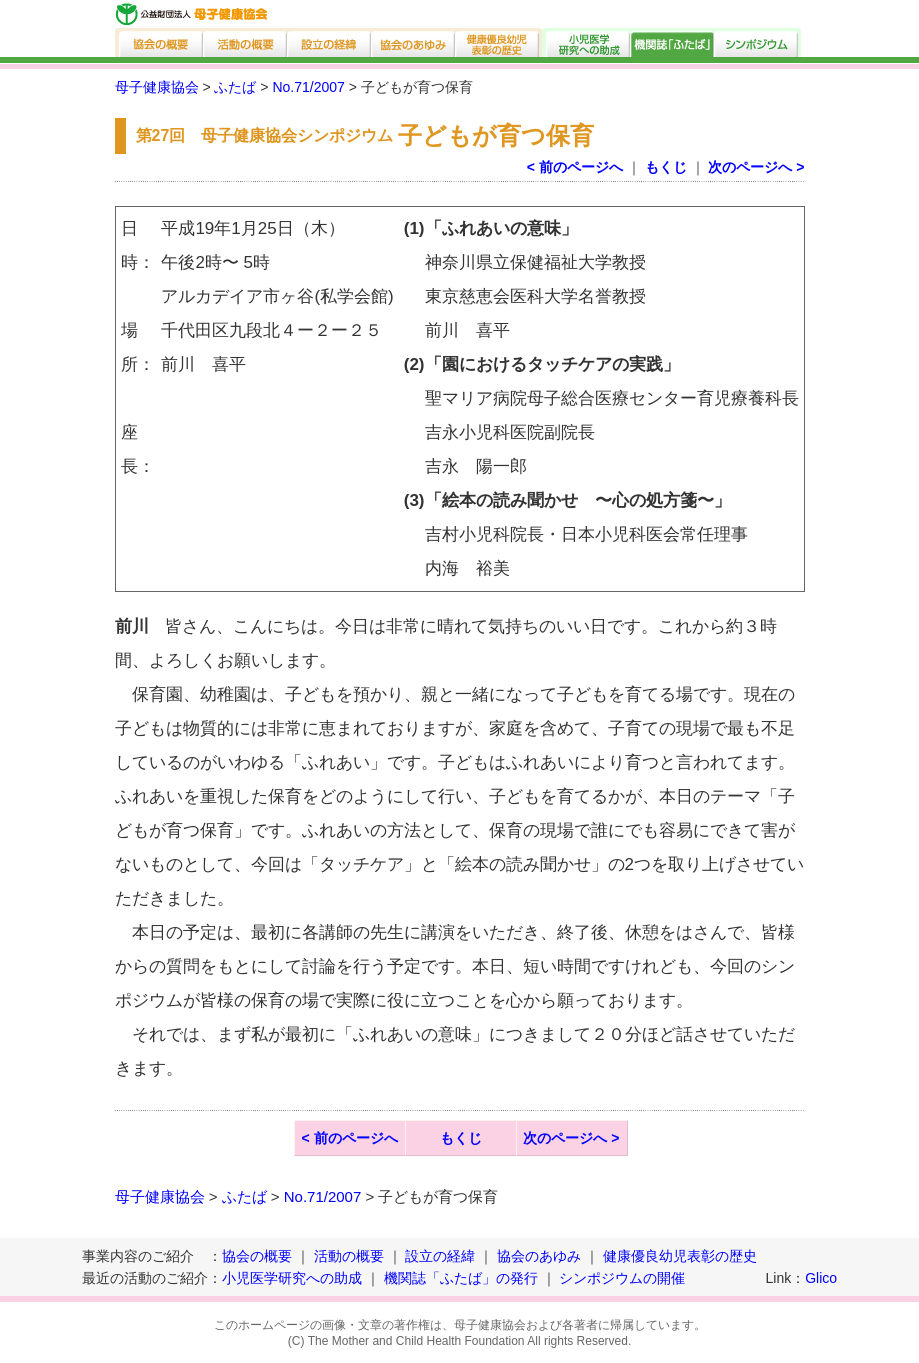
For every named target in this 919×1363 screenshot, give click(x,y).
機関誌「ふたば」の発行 (461, 1278)
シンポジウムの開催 (622, 1278)
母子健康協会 (157, 87)
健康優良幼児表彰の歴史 (499, 42)
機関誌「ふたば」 (673, 42)
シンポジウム (758, 42)
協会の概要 (159, 42)
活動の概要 (246, 42)
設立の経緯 (330, 42)
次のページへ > (756, 167)
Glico (821, 1278)
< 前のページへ (575, 167)
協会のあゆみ (414, 42)
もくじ (666, 167)
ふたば (235, 87)
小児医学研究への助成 (586, 42)
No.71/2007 (308, 87)
